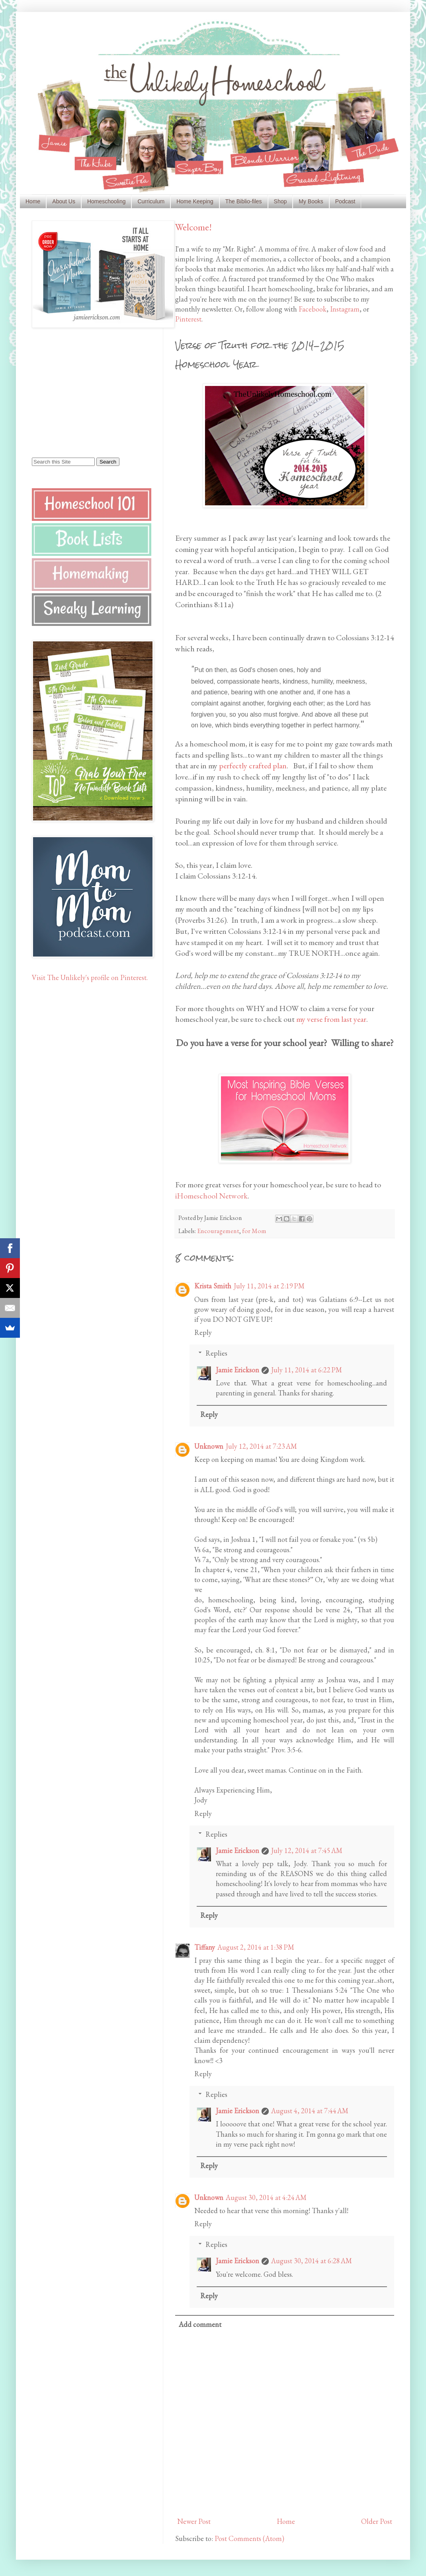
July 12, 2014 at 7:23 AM (261, 1446)
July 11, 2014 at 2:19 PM (269, 1285)
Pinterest (188, 318)
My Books (311, 201)
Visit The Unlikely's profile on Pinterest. (90, 977)
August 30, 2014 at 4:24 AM (266, 2197)
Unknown (208, 1446)
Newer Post (194, 2521)
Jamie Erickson (237, 1369)
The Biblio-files (243, 201)
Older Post (376, 2521)
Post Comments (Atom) (249, 2538)
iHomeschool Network (211, 1196)
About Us (63, 201)
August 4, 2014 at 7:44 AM (309, 2110)
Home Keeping (194, 201)
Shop (280, 201)
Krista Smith (212, 1285)
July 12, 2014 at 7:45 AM (306, 1850)
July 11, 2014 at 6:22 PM (306, 1369)
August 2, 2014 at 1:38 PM (255, 1947)
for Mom (254, 1231)
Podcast (345, 201)
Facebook (312, 309)
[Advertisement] (81, 392)
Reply (203, 1332)
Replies (216, 1353)
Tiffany (204, 1947)
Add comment (200, 2324)
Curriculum (150, 201)
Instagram (345, 309)
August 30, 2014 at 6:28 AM (311, 2260)
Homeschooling (106, 201)
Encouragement (218, 1231)
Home (32, 201)
